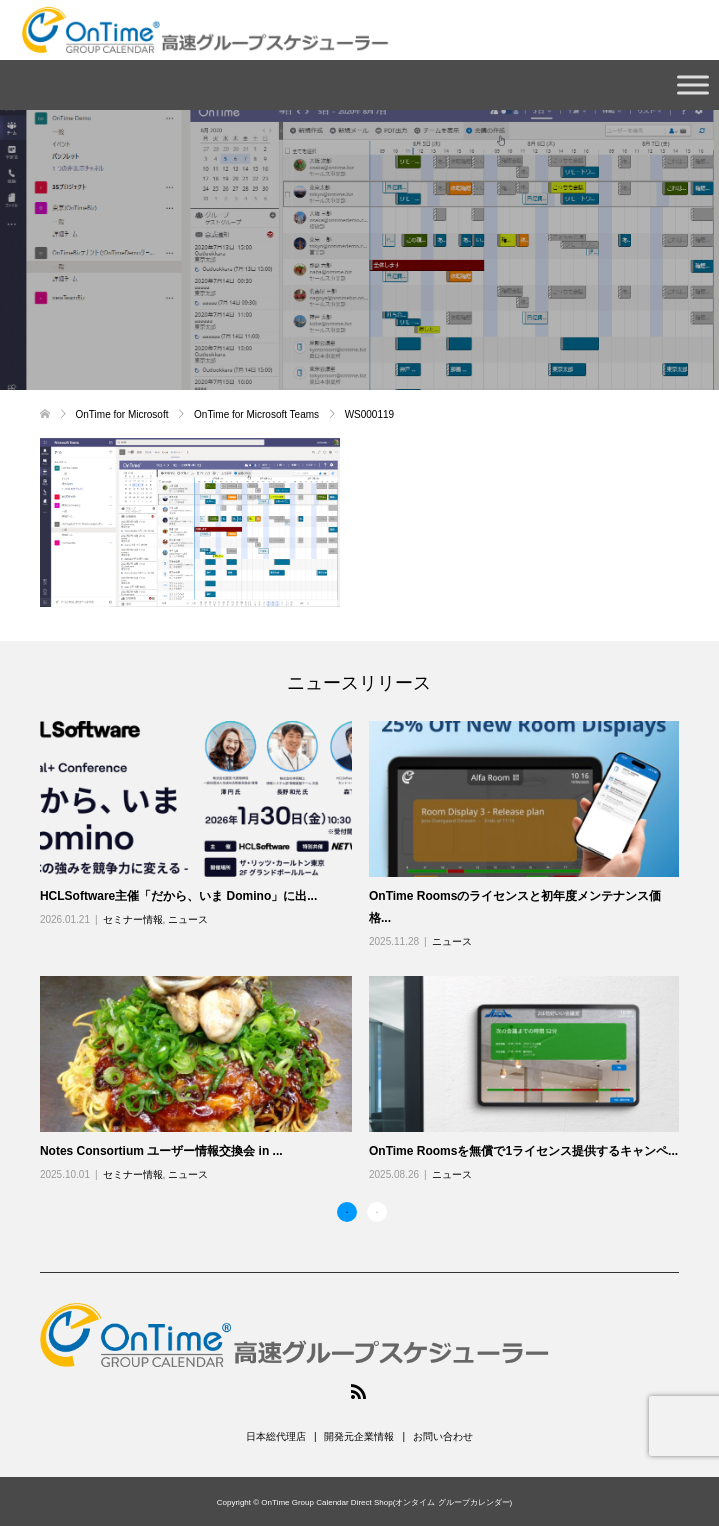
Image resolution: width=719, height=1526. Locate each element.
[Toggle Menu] (693, 84)
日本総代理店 (276, 1436)
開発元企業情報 (359, 1436)
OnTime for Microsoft (124, 414)
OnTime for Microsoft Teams (258, 414)
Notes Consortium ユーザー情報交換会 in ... (161, 1151)
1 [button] (347, 1212)
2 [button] (377, 1212)
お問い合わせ (443, 1436)
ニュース (188, 919)
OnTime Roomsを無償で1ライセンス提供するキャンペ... (523, 1151)
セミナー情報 (133, 919)
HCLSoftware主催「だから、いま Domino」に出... (178, 896)
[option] (368, 952)
